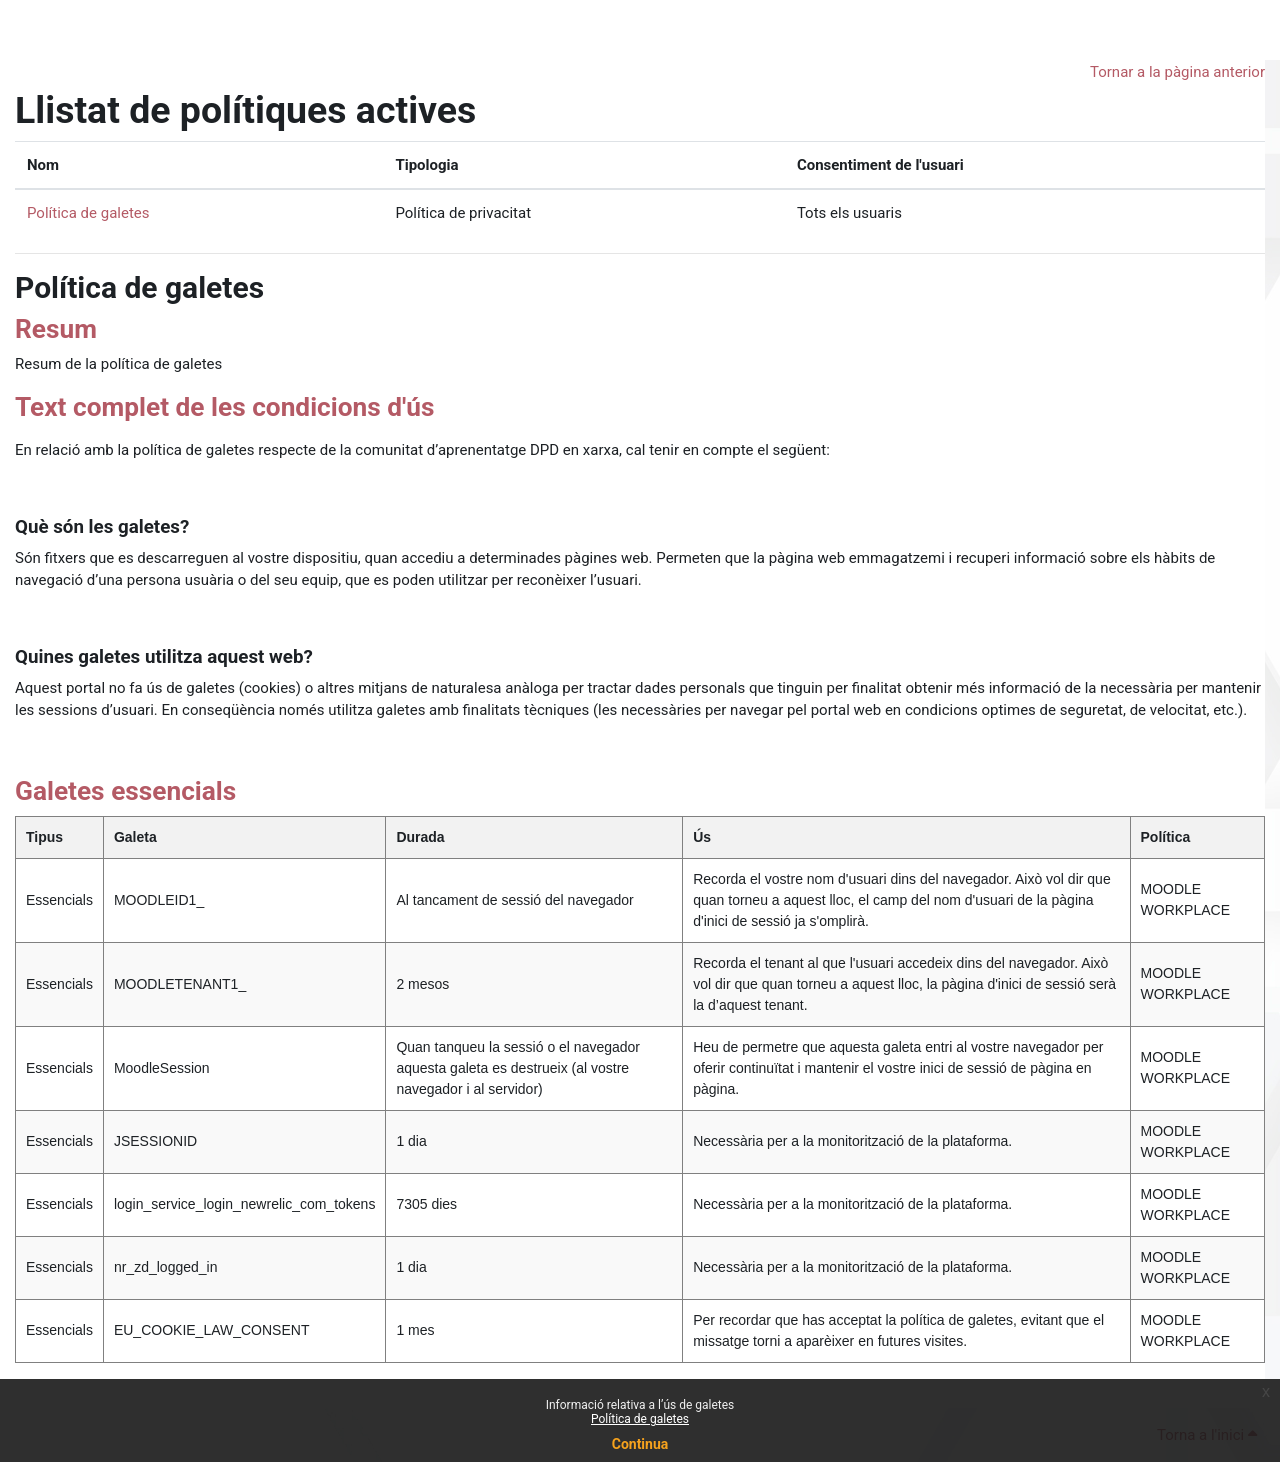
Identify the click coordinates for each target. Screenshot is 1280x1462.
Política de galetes (640, 1419)
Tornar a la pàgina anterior (1177, 72)
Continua (640, 1444)
